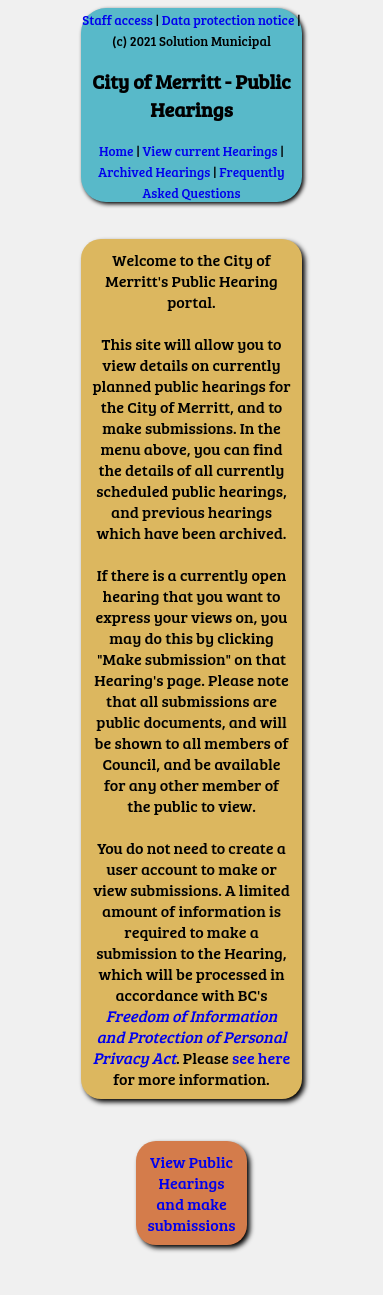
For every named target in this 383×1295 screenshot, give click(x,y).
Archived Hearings (154, 172)
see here (261, 1057)
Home (116, 151)
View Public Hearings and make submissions (192, 1193)
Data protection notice (228, 20)
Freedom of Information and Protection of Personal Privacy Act (190, 1036)
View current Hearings (210, 151)
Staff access (117, 20)
